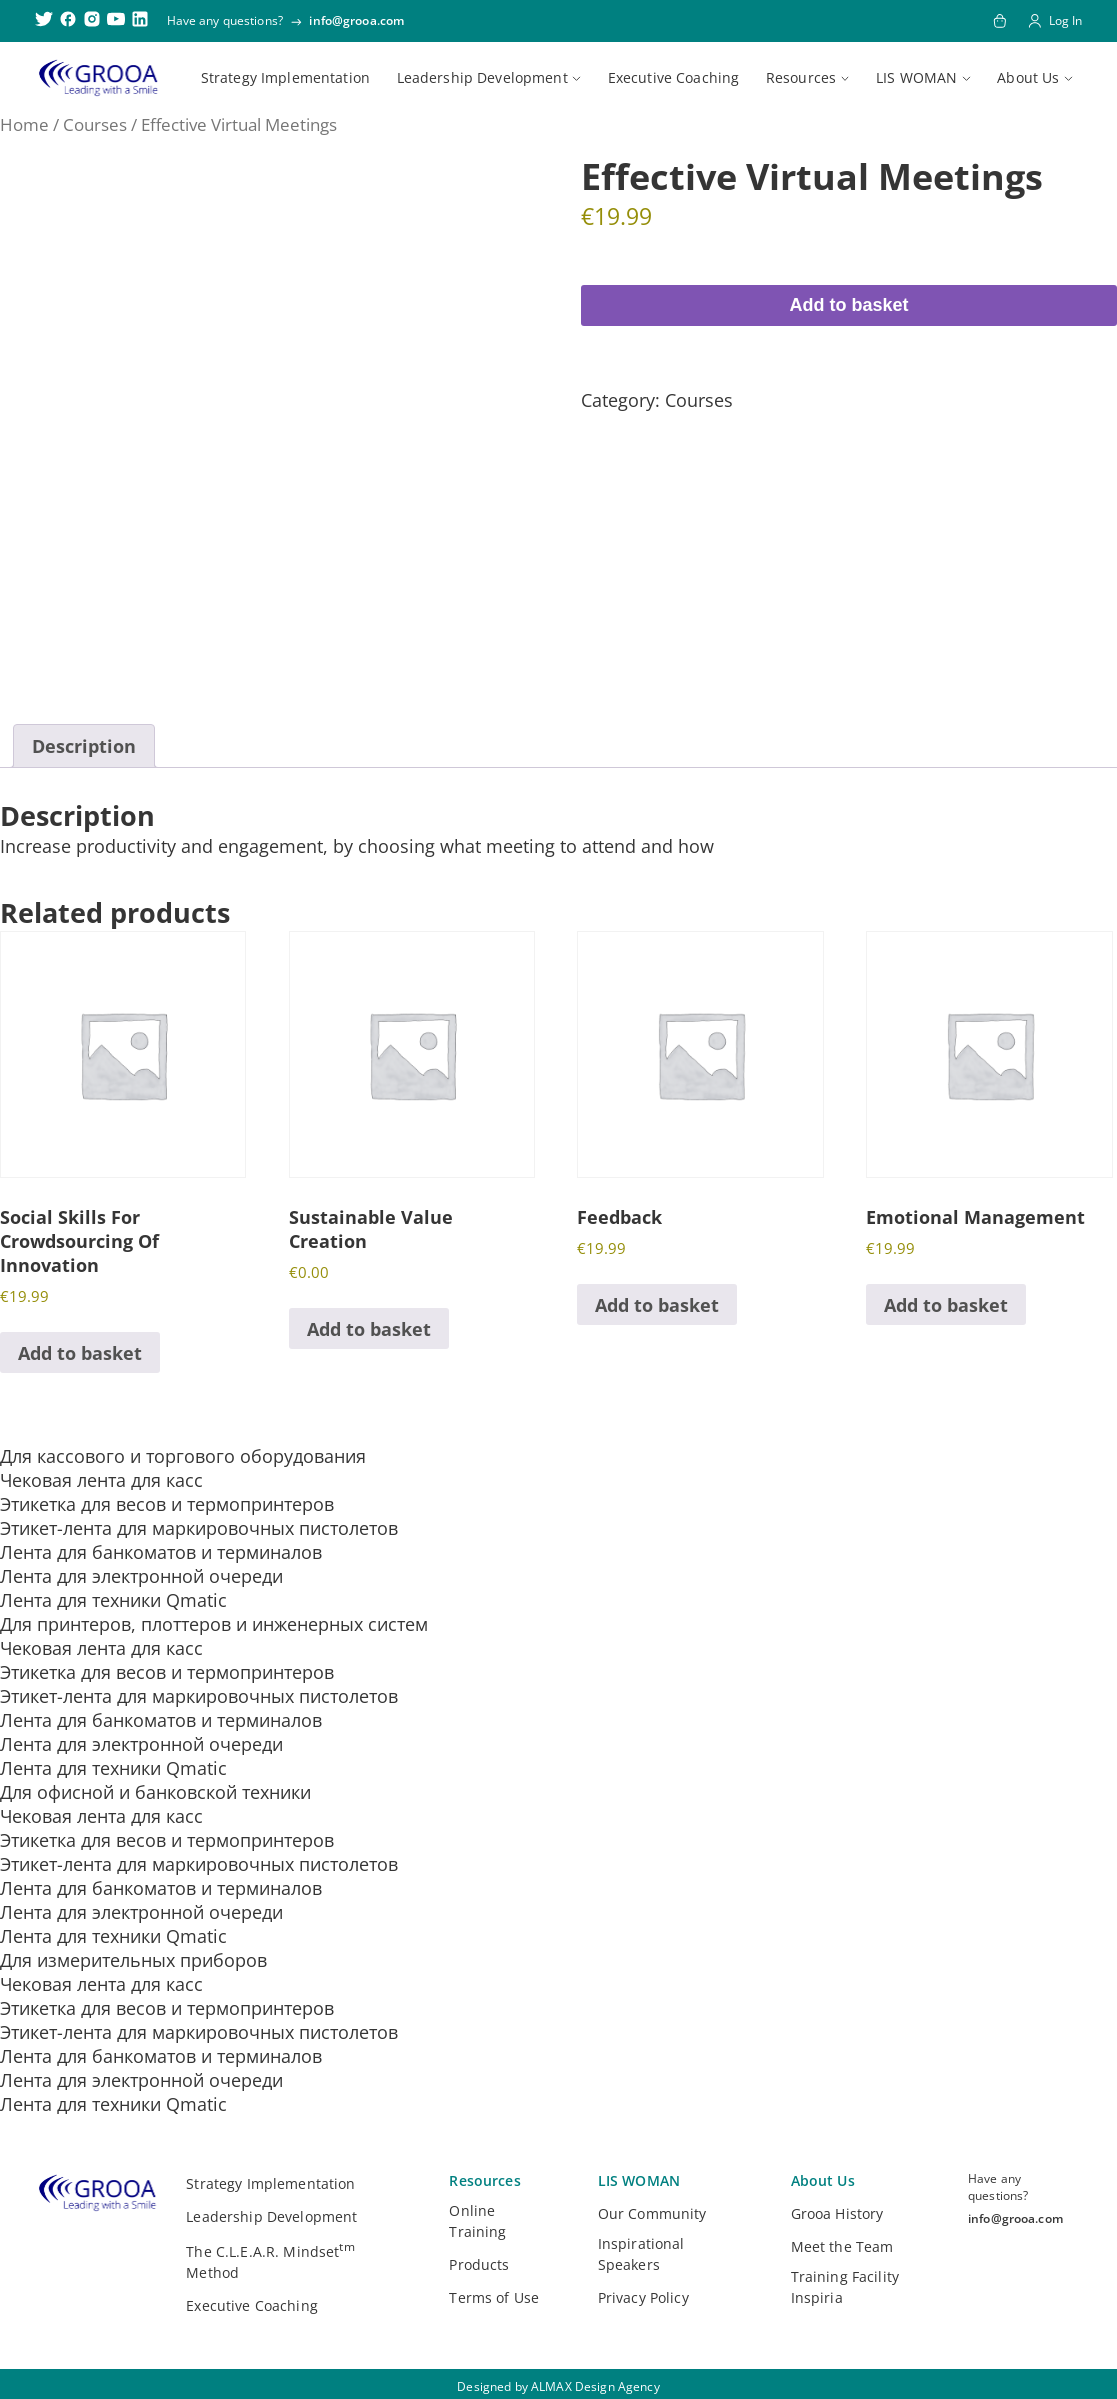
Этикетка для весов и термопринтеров (167, 1504)
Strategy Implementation (285, 77)
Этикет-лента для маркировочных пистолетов (199, 1528)
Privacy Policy (643, 2297)
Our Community (652, 2213)
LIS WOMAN (916, 77)
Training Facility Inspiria (845, 2287)
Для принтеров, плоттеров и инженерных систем (214, 1624)
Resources (801, 77)
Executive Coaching (674, 77)
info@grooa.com (356, 20)
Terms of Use (494, 2297)
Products (479, 2264)
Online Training (477, 2221)
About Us (1028, 77)
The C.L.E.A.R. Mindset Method (270, 2260)
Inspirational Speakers (641, 2254)
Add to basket (848, 305)
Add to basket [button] (80, 1353)
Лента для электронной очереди (141, 1576)
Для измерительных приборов (133, 1960)
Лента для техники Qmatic (113, 1600)
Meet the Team (842, 2246)
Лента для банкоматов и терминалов (161, 1552)
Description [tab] (84, 746)
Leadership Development (482, 77)
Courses (95, 124)
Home (24, 124)
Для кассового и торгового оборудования (183, 1456)
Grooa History (837, 2213)
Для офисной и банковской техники (155, 1792)
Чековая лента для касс (101, 1480)
